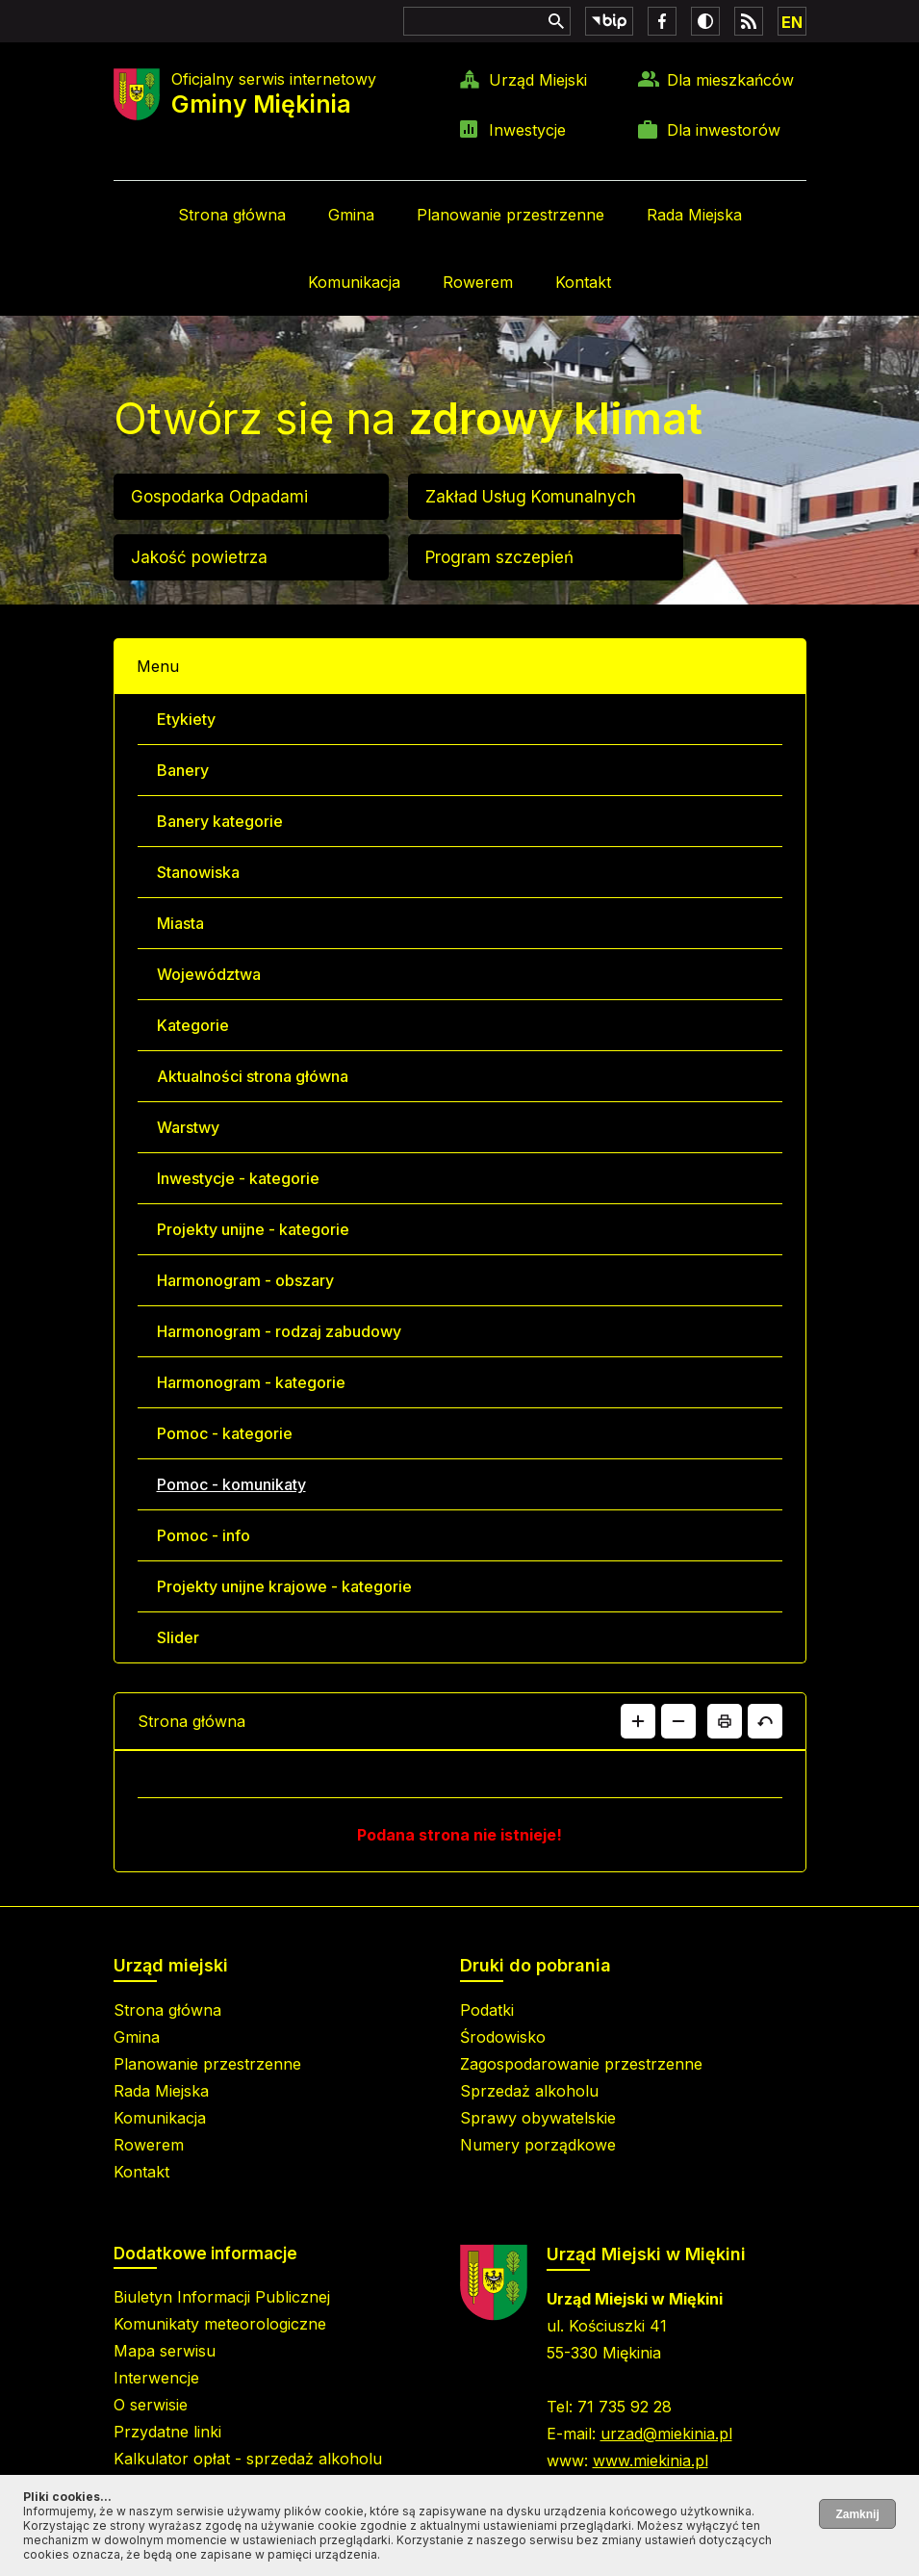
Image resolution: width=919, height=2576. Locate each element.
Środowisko (503, 2037)
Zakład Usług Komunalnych (530, 496)
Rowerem (478, 282)
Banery (183, 770)
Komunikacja (354, 282)
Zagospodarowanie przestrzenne (581, 2064)
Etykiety (186, 719)
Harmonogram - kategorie (251, 1382)
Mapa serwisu (165, 2350)
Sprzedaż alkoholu (529, 2090)
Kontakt (583, 282)
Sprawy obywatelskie (538, 2117)
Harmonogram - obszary (245, 1280)
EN (792, 22)
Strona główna (232, 214)
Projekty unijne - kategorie (253, 1229)
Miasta (180, 923)
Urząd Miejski (538, 80)
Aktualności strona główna (252, 1076)
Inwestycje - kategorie (238, 1178)
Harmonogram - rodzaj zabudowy (279, 1331)
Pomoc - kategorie (225, 1433)
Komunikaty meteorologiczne (220, 2323)
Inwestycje (527, 130)
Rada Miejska (694, 214)
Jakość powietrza (199, 557)
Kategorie (193, 1025)
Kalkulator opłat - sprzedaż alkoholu (248, 2458)
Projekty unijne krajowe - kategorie (284, 1586)
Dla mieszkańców (730, 80)
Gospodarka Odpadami (219, 496)
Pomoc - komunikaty (231, 1484)
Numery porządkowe (538, 2144)
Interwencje (156, 2377)
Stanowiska (198, 872)
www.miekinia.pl (650, 2460)
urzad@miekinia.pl (666, 2433)
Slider (178, 1637)
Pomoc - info (203, 1535)
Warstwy (188, 1127)
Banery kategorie (220, 821)
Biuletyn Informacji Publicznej (222, 2296)
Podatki (487, 2010)
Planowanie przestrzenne (510, 214)
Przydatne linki (167, 2431)
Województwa (209, 974)
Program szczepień (499, 557)
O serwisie (151, 2404)
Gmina (351, 214)
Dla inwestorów (723, 130)
